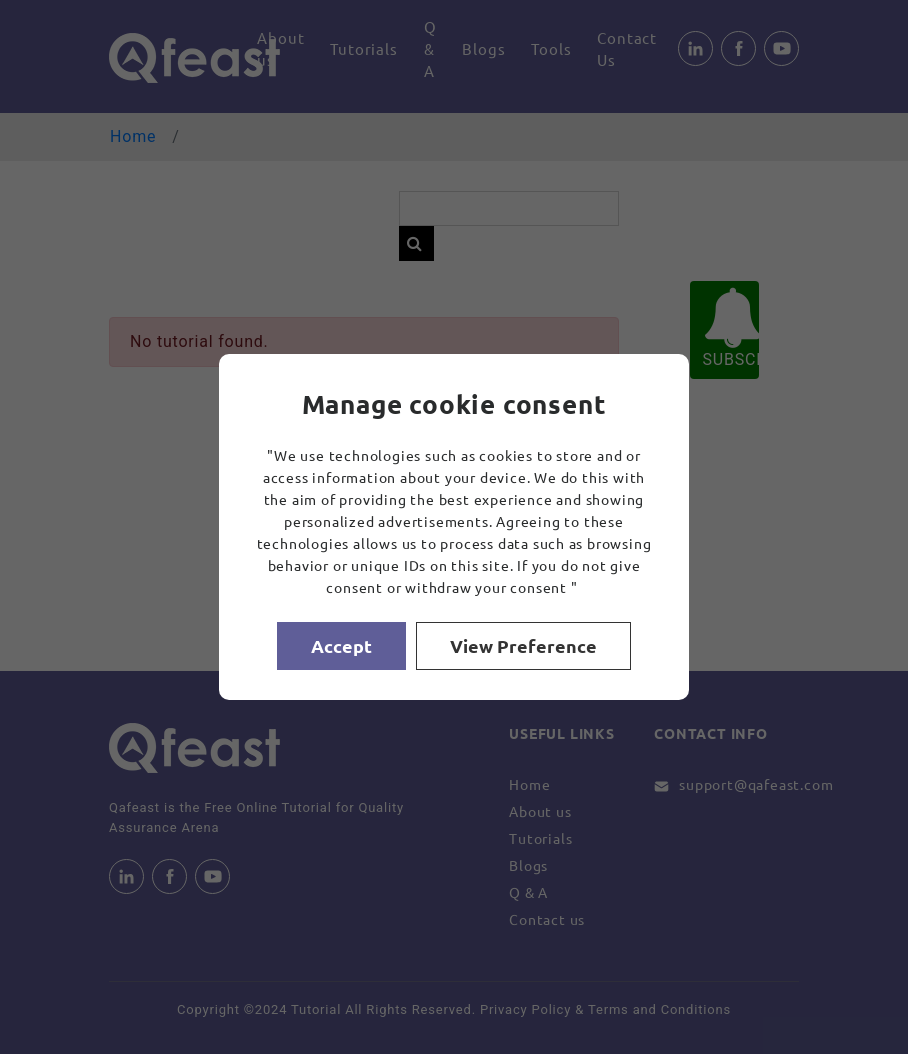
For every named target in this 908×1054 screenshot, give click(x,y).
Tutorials (363, 48)
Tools (551, 48)
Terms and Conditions (659, 1009)
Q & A (430, 48)
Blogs (483, 48)
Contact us (547, 919)
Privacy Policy (525, 1009)
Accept (341, 645)
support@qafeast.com (756, 784)
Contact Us (627, 48)
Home (133, 136)
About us (280, 48)
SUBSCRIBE (731, 328)
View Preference (523, 645)
